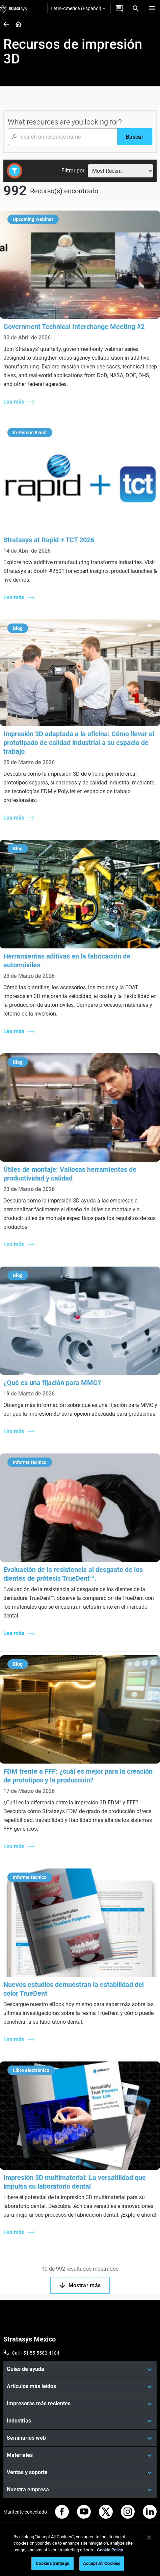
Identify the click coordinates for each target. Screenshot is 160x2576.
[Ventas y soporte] (80, 2472)
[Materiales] (80, 2455)
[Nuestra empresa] (80, 2489)
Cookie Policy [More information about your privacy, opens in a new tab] (110, 2549)
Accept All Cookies (102, 2563)
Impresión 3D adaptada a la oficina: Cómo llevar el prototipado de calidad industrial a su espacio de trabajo (78, 742)
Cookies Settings (52, 2563)
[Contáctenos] (119, 8)
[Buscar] (134, 136)
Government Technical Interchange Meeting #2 (73, 327)
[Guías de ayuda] (80, 2369)
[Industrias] (80, 2420)
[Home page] (16, 24)
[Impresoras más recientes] (80, 2403)
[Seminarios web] (80, 2438)
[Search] (136, 8)
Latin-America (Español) (78, 8)
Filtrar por (72, 170)
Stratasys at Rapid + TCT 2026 (48, 540)
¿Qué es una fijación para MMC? (52, 1383)
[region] (80, 2551)
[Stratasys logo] (13, 8)
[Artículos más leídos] (80, 2386)
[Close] (149, 2537)
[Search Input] (62, 136)
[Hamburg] (152, 8)
